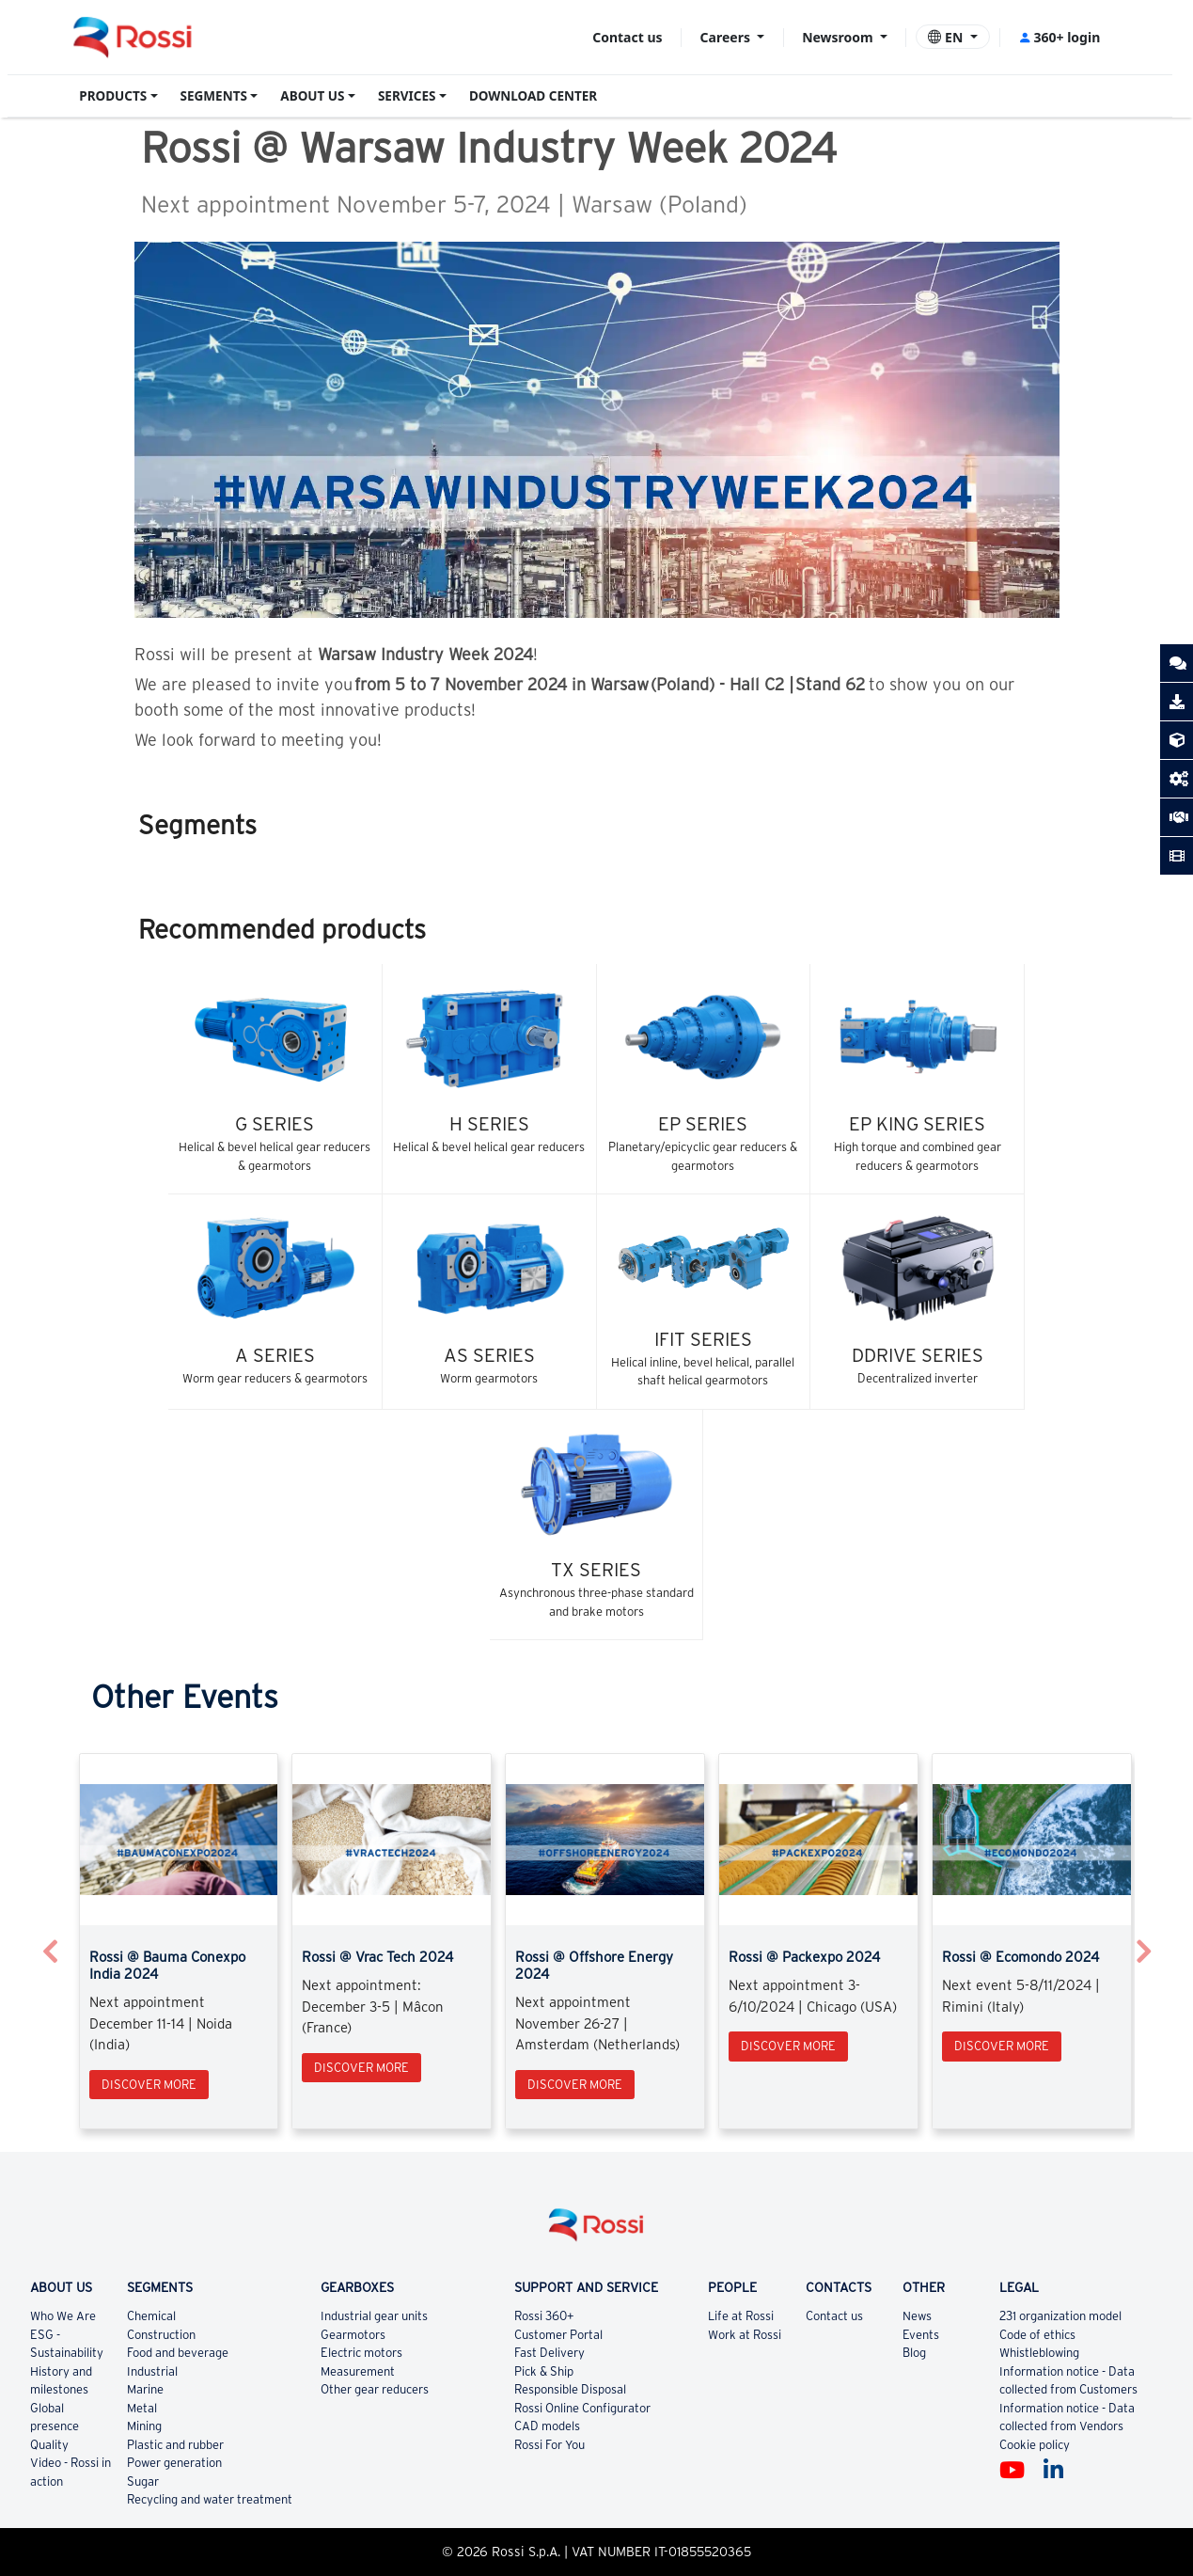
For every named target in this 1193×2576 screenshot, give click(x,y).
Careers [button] (727, 37)
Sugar (143, 2481)
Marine (145, 2389)
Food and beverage (177, 2353)
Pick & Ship (543, 2371)
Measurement (358, 2371)
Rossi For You (549, 2445)
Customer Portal (558, 2335)
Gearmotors (353, 2335)
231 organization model (1060, 2316)
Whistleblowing (1039, 2353)
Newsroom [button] (839, 37)
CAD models (547, 2426)
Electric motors (361, 2353)
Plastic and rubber (175, 2445)
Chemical (151, 2316)
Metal (142, 2408)
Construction (161, 2335)
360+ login (1059, 37)
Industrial (152, 2371)
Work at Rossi (744, 2335)
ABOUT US (312, 95)
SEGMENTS (214, 95)
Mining (144, 2426)
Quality (49, 2445)
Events (921, 2335)
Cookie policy (1034, 2445)
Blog (914, 2353)
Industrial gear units (374, 2316)
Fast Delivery (549, 2353)
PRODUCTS (113, 95)
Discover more (149, 2085)
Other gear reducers (375, 2389)
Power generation (174, 2463)
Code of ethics (1037, 2335)
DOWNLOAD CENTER (533, 95)
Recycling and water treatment (209, 2499)
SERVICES (407, 95)
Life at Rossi (741, 2316)
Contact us (627, 37)
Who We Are (63, 2316)
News (917, 2316)
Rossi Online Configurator (582, 2408)
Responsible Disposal (570, 2389)
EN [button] (947, 37)
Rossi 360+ (544, 2316)
